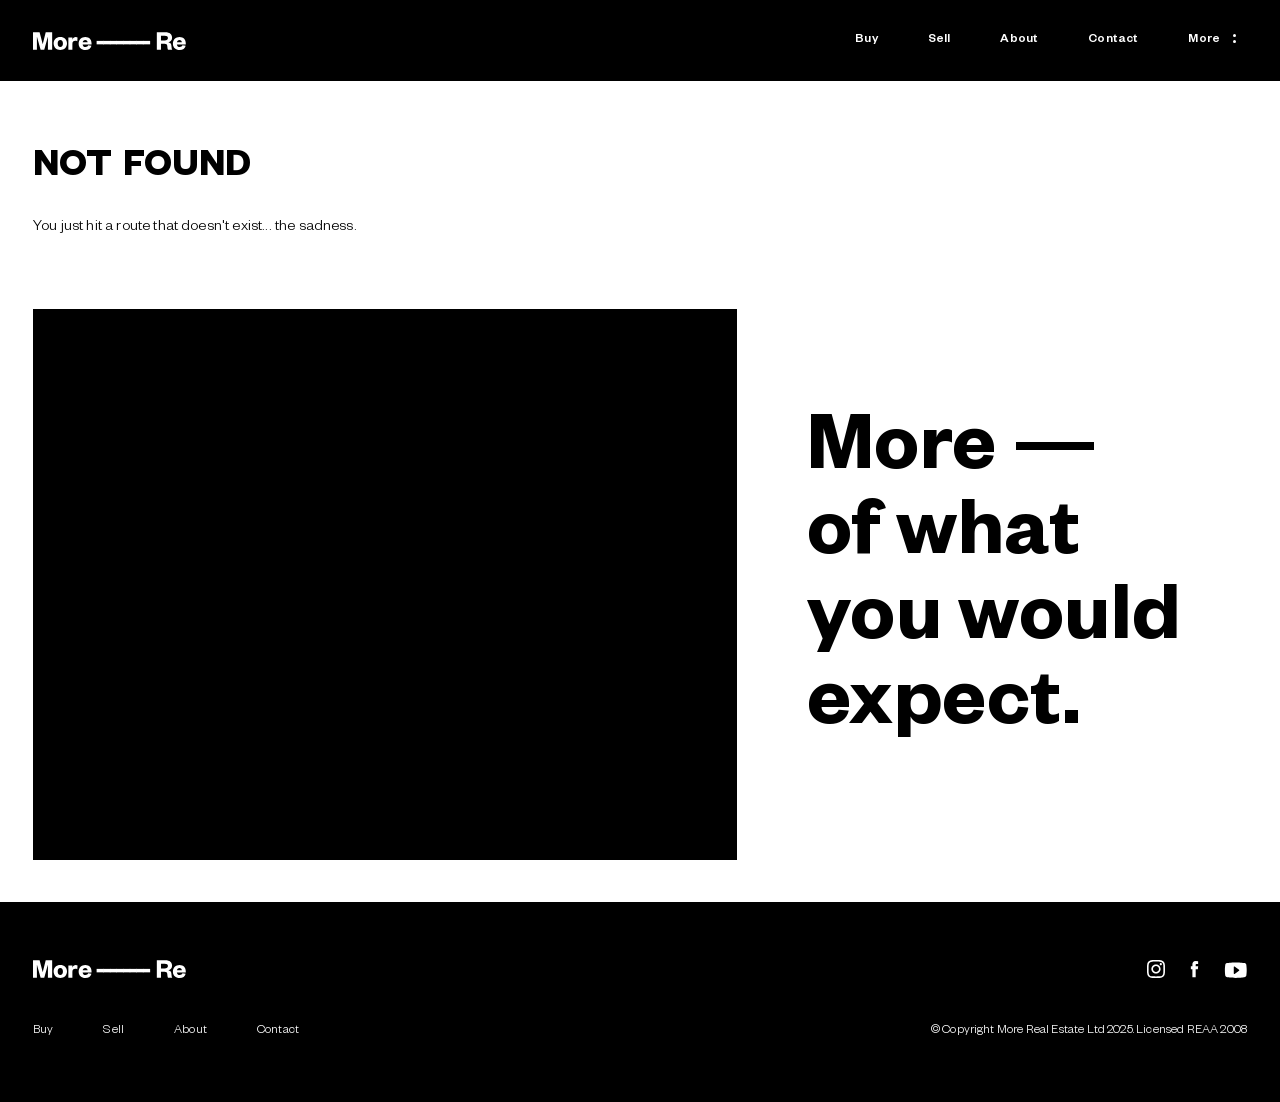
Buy (866, 40)
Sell (939, 40)
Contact (1113, 40)
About (1019, 40)
